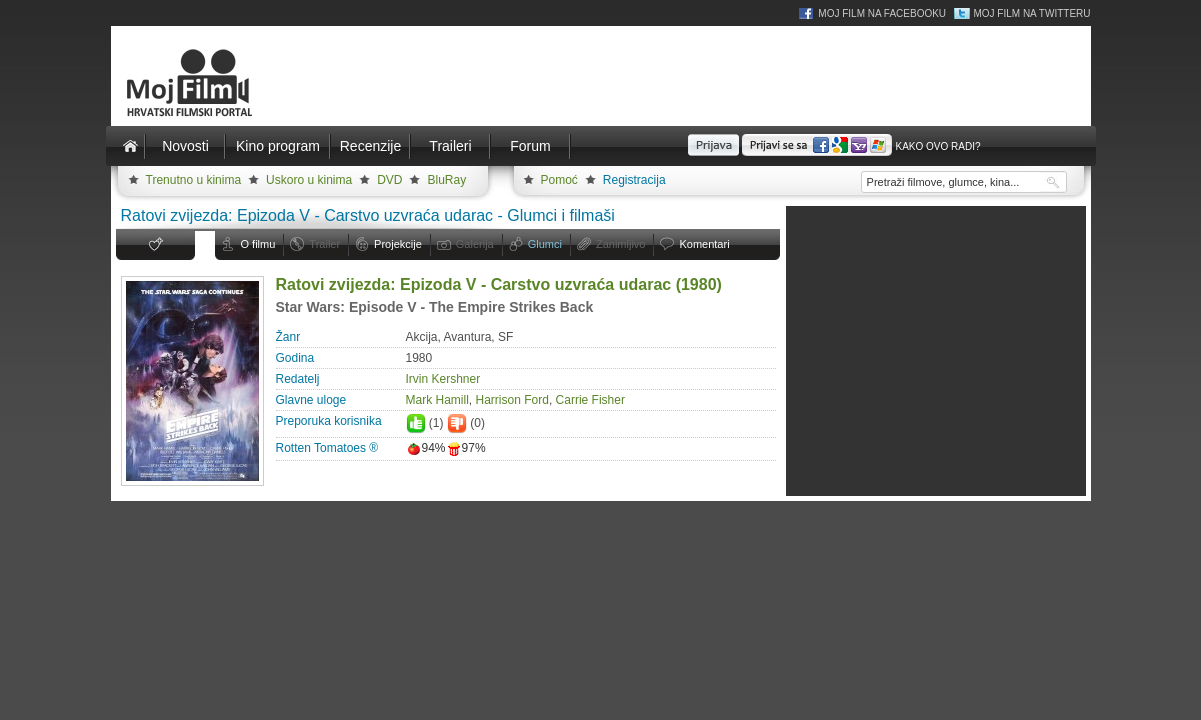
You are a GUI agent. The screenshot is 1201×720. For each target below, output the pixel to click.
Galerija (475, 244)
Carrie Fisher (590, 400)
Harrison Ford (512, 400)
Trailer (324, 244)
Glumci (545, 244)
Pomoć (559, 180)
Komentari (704, 244)
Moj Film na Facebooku (882, 13)
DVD (389, 180)
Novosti (185, 146)
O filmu (258, 244)
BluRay (446, 180)
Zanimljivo (621, 244)
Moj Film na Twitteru (1031, 13)
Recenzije (370, 146)
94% (426, 448)
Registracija (634, 180)
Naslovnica (131, 146)
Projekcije (398, 244)
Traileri (450, 146)
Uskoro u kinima (309, 180)
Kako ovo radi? (937, 146)
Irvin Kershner (443, 379)
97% (466, 448)
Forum (530, 146)
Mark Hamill (437, 400)
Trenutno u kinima (194, 180)
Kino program (278, 146)
